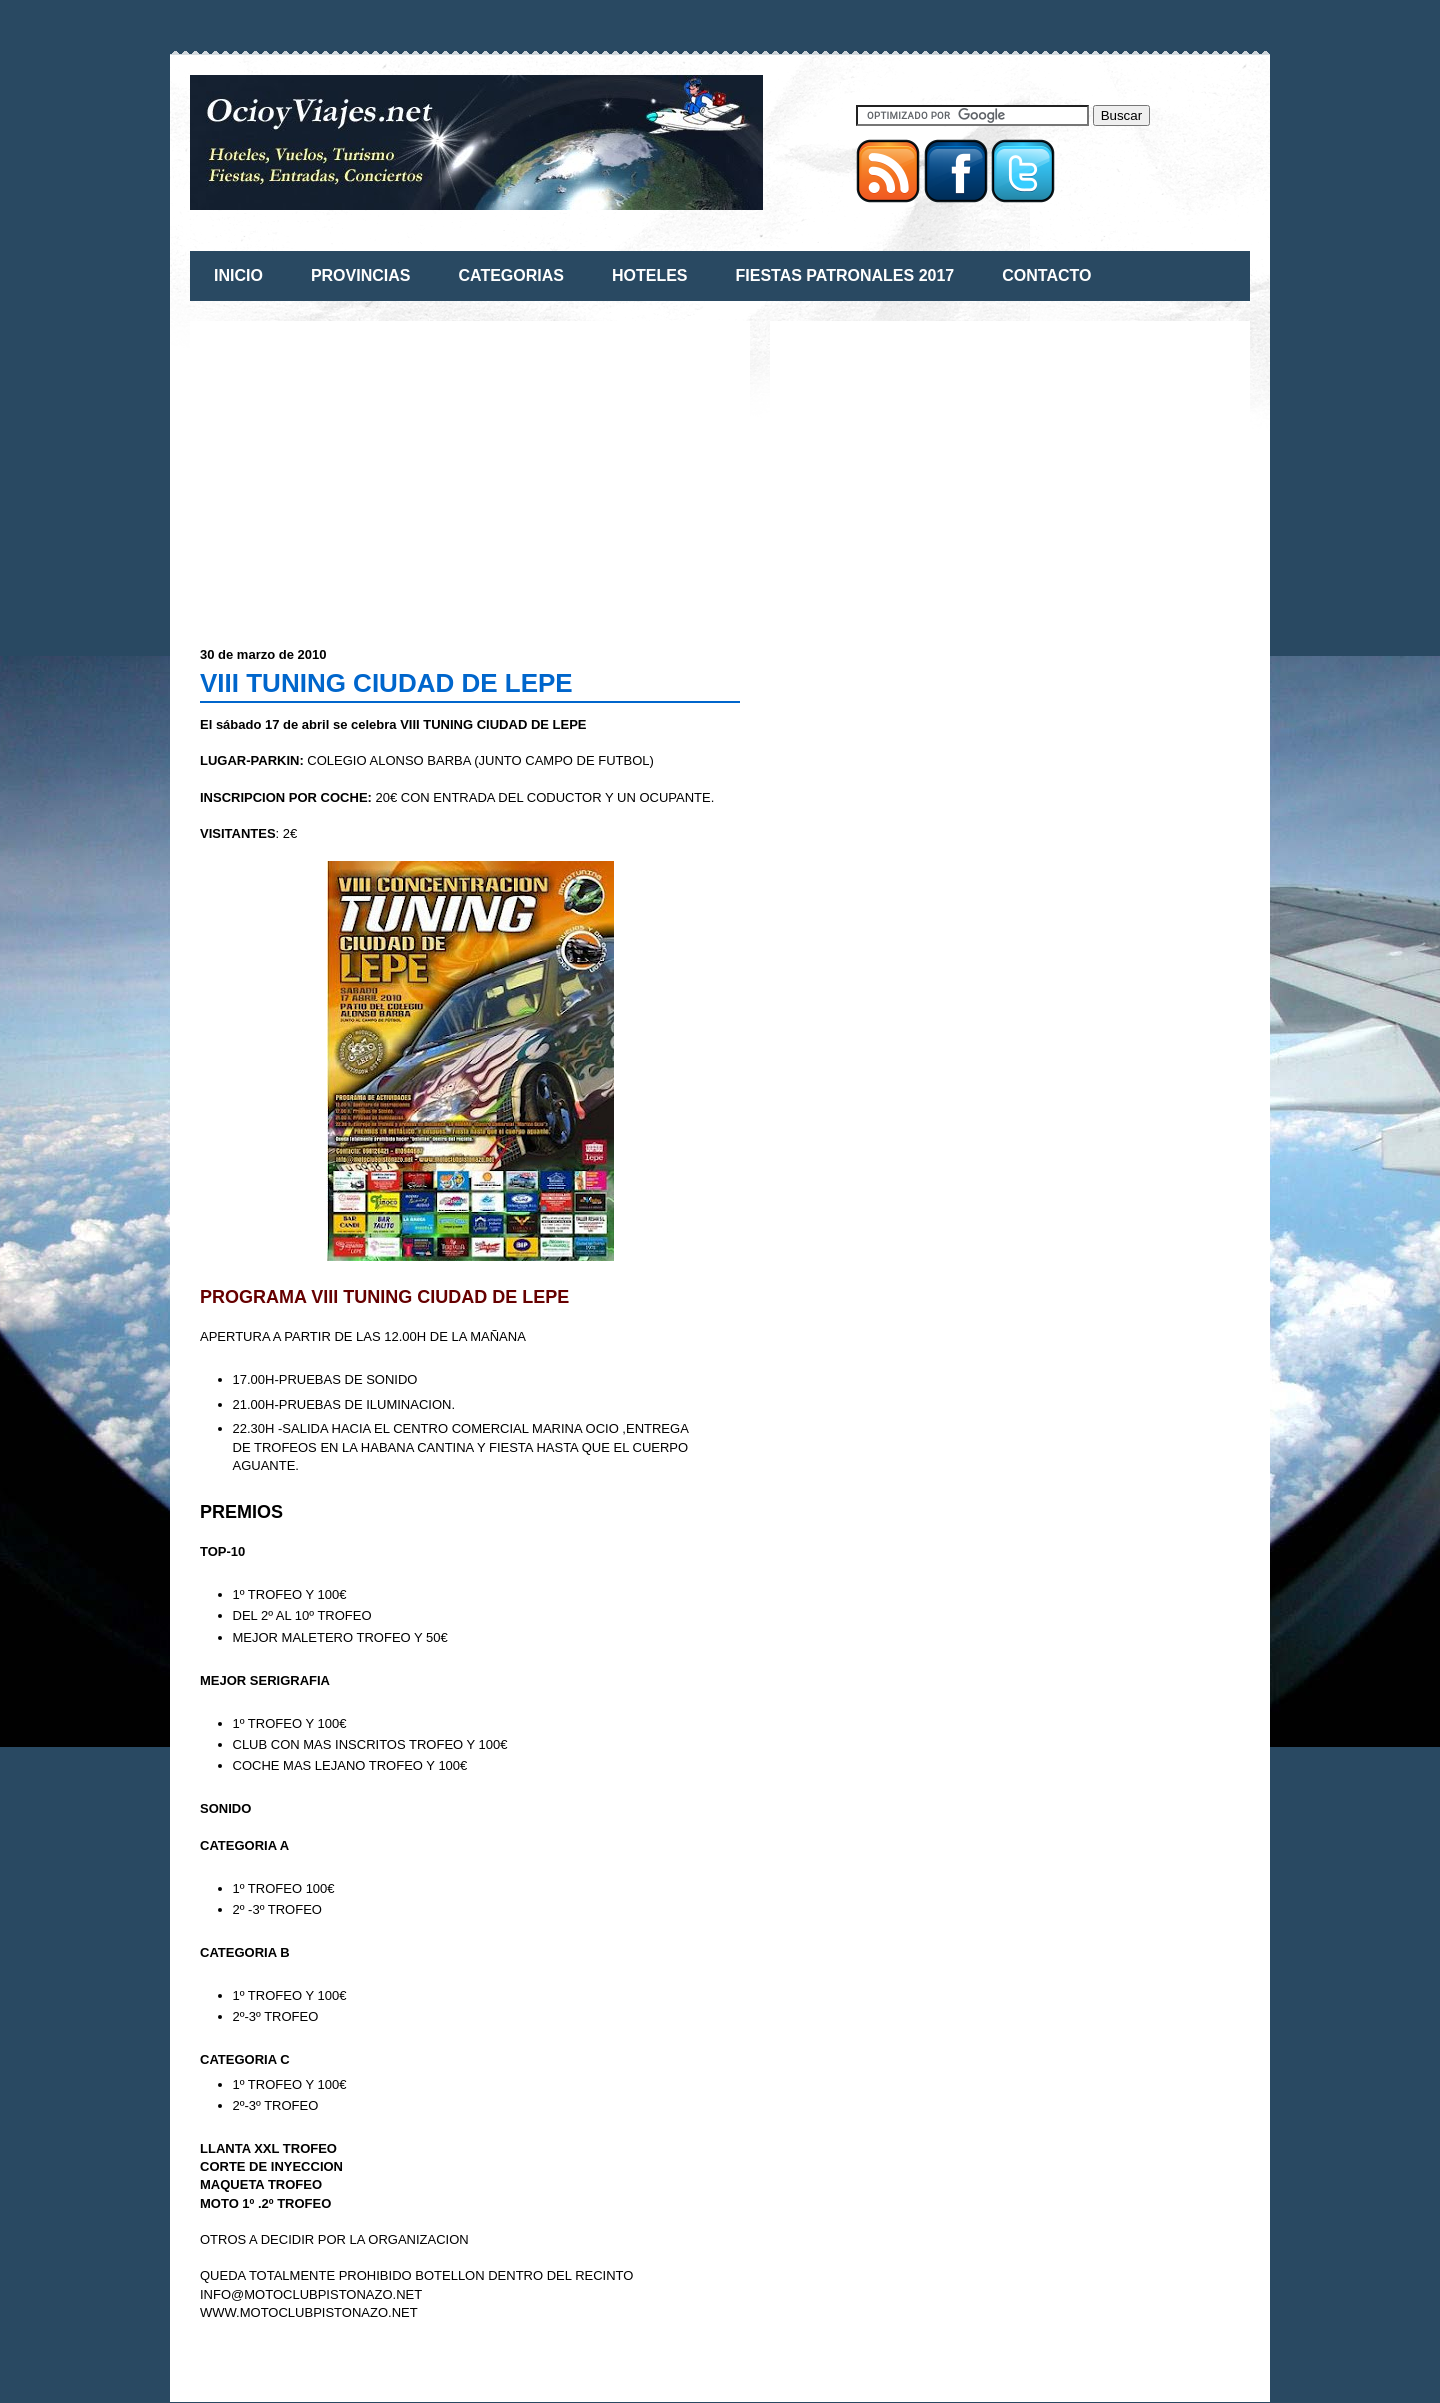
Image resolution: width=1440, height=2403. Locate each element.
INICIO (238, 275)
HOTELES (650, 275)
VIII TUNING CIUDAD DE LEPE (386, 683)
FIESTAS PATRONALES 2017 (845, 275)
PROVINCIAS (361, 275)
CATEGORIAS (510, 275)
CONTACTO (1046, 275)
